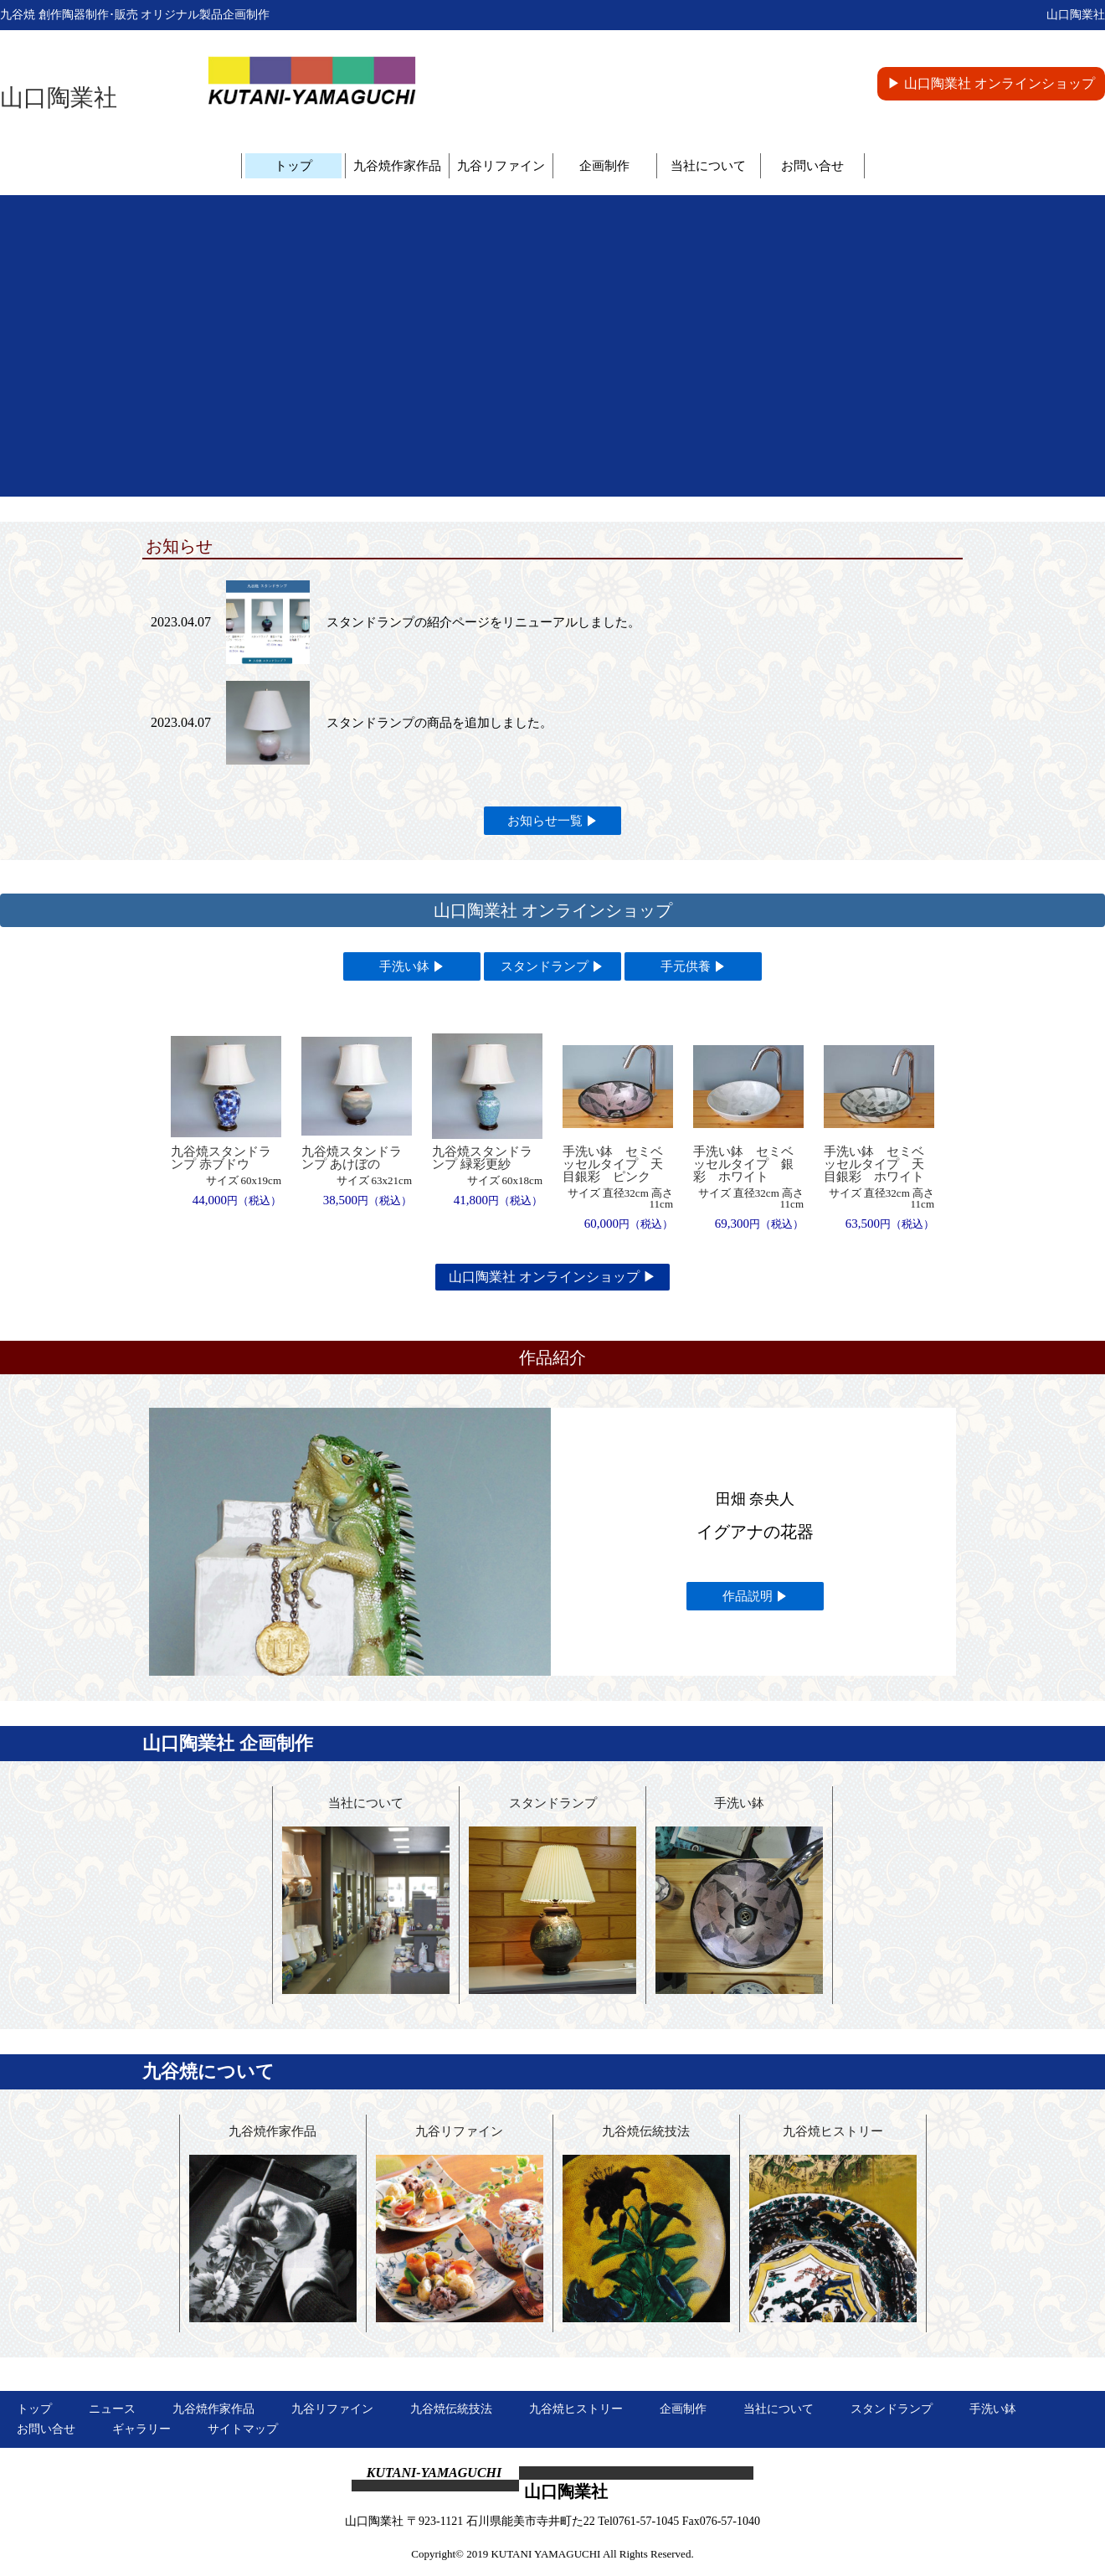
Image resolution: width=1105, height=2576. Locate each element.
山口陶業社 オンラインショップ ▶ (552, 1277)
